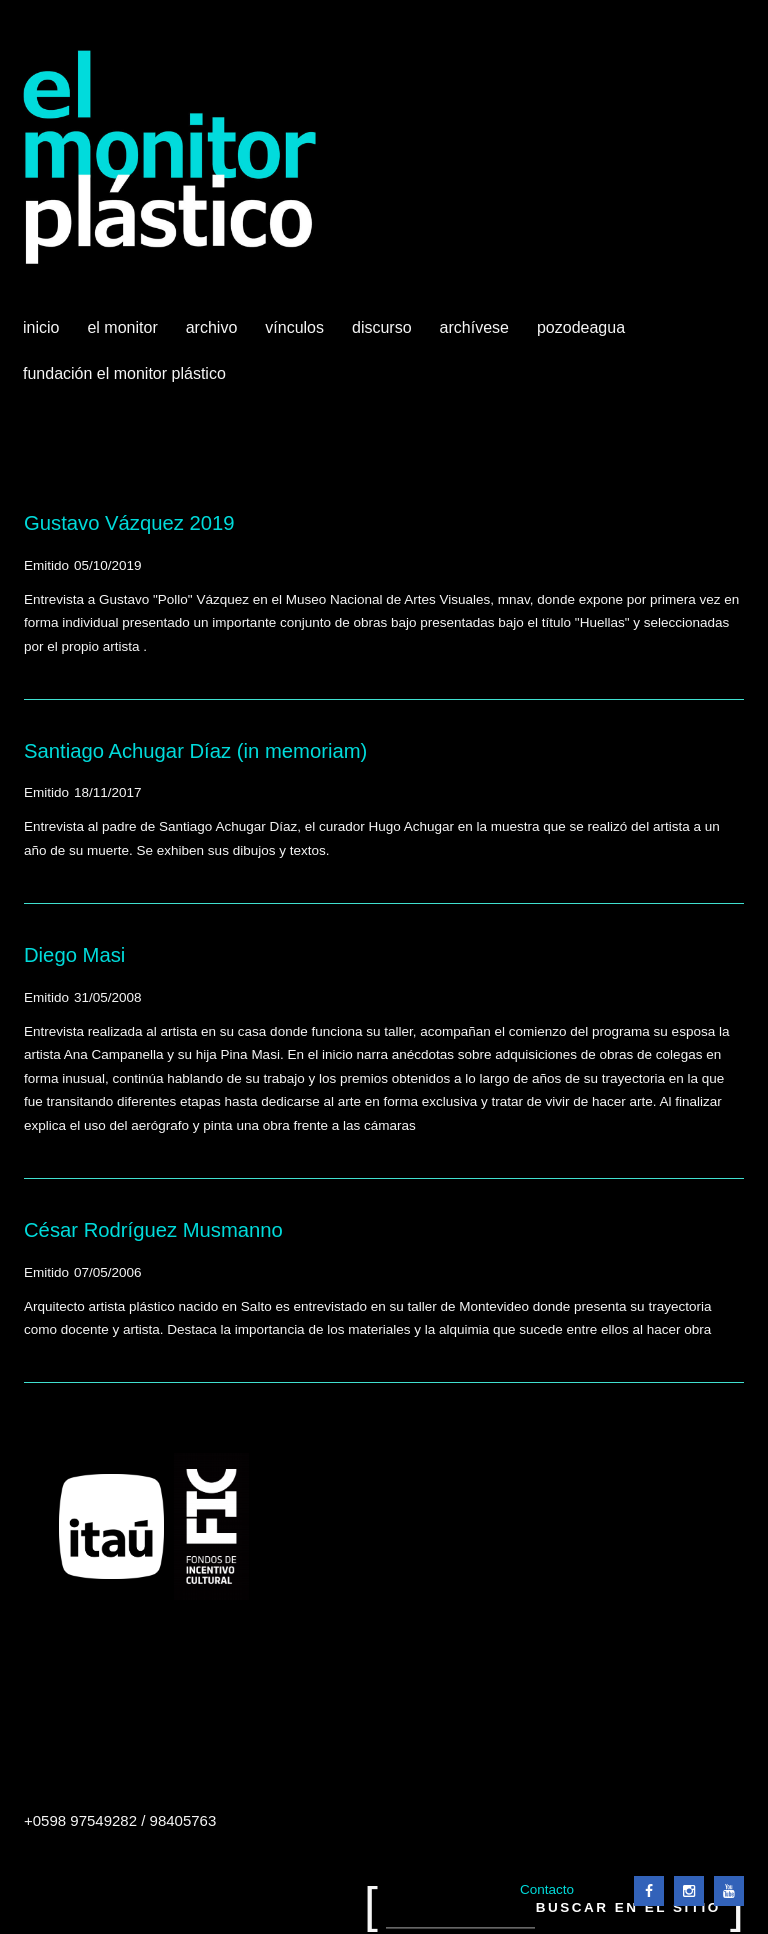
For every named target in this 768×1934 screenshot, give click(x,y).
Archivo (214, 335)
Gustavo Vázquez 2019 (129, 523)
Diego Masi (74, 955)
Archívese (474, 327)
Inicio (41, 327)
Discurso (382, 327)
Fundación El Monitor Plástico (124, 373)
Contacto (547, 1889)
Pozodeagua (583, 335)
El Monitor (124, 335)
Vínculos (296, 335)
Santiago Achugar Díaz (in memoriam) (195, 751)
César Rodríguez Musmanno (153, 1230)
